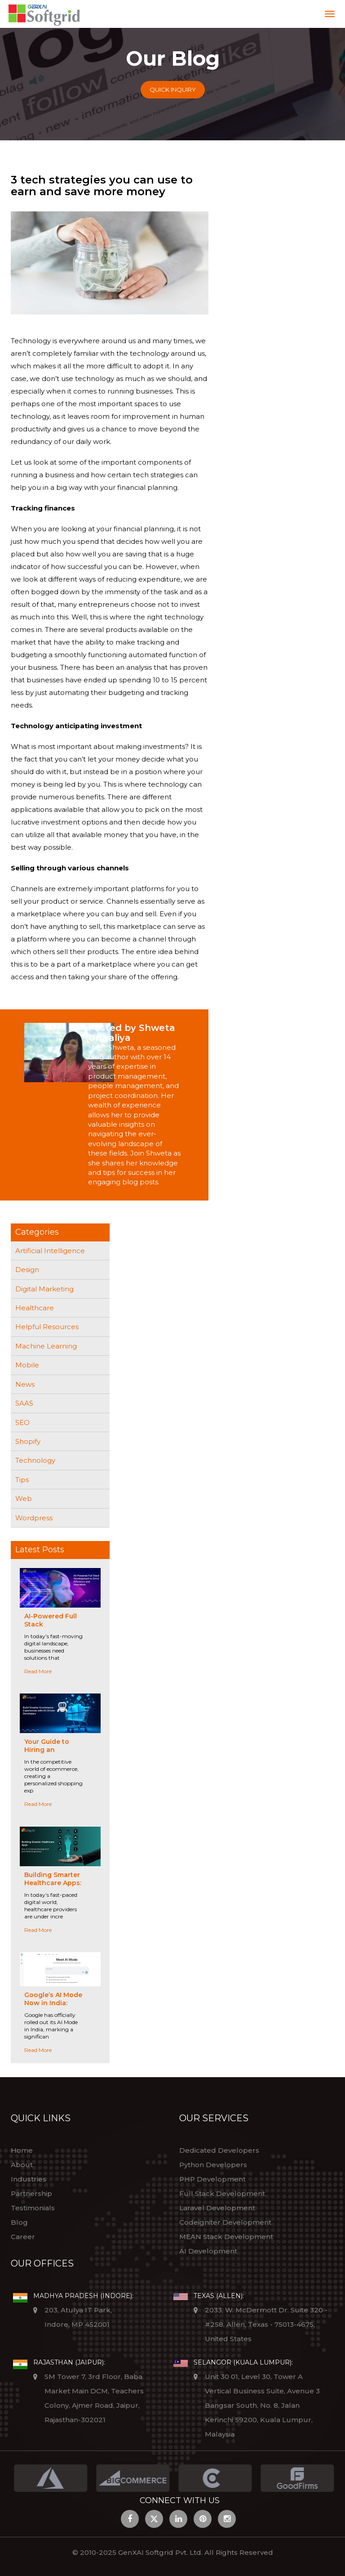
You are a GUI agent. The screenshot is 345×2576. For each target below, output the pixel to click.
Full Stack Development (222, 2193)
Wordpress (34, 1518)
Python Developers (213, 2164)
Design (27, 1269)
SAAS (24, 1403)
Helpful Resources (47, 1326)
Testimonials (33, 2208)
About (22, 2164)
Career (23, 2236)
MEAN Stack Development (226, 2236)
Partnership (31, 2193)
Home (22, 2150)
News (25, 1384)
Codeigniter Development (225, 2222)
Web (23, 1498)
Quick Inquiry (173, 89)
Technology (35, 1460)
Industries (28, 2179)
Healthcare (34, 1308)
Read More (38, 1671)
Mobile (27, 1365)
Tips (22, 1479)
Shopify (27, 1441)
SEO (22, 1422)
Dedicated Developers (219, 2150)
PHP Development (212, 2179)
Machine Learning (46, 1346)
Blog (19, 2222)
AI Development (208, 2251)
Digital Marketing (44, 1289)
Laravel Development (217, 2208)
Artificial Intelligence (50, 1250)
